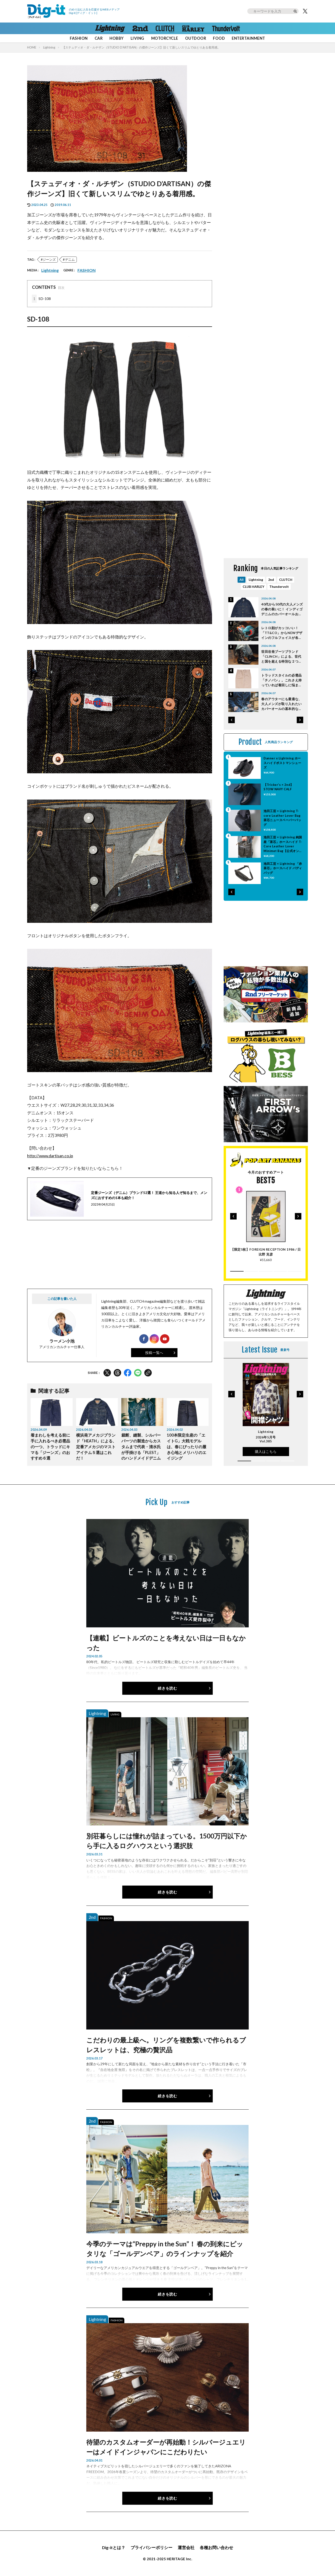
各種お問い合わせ (216, 2547)
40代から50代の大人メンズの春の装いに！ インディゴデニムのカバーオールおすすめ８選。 (282, 609)
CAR (99, 38)
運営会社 (186, 2547)
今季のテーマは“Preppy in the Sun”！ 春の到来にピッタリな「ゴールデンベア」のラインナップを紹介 (164, 2248)
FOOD (219, 38)
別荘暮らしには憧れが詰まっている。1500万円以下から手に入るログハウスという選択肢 (166, 1841)
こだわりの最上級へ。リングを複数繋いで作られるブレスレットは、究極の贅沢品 (166, 2045)
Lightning (49, 47)
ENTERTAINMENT (248, 38)
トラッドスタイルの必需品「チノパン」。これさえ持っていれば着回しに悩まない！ (281, 680)
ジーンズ (49, 259)
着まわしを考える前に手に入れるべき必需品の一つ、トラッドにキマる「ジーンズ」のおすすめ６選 (50, 1446)
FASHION (78, 38)
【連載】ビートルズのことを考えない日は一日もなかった (166, 1643)
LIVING (137, 38)
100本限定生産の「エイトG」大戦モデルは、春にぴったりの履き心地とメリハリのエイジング (186, 1446)
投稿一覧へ (154, 1352)
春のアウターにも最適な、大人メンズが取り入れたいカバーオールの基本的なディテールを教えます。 (281, 704)
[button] (231, 720)
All (241, 580)
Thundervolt (279, 587)
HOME (31, 47)
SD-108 (41, 299)
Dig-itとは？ (113, 2547)
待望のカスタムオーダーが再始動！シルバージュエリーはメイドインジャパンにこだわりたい (166, 2447)
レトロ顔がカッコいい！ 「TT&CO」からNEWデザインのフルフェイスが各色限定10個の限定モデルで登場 (282, 633)
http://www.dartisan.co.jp (50, 1155)
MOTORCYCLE (164, 38)
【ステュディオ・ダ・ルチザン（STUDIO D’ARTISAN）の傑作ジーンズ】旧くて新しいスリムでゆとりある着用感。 (141, 47)
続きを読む (167, 1688)
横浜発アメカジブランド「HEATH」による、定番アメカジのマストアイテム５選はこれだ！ (96, 1446)
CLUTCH (285, 580)
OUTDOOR (195, 38)
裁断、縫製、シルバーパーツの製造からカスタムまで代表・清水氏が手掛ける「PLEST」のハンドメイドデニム (141, 1446)
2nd (271, 580)
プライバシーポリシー (151, 2547)
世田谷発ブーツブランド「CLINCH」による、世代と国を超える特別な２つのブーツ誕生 (281, 657)
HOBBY (116, 38)
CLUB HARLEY (253, 587)
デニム (70, 259)
